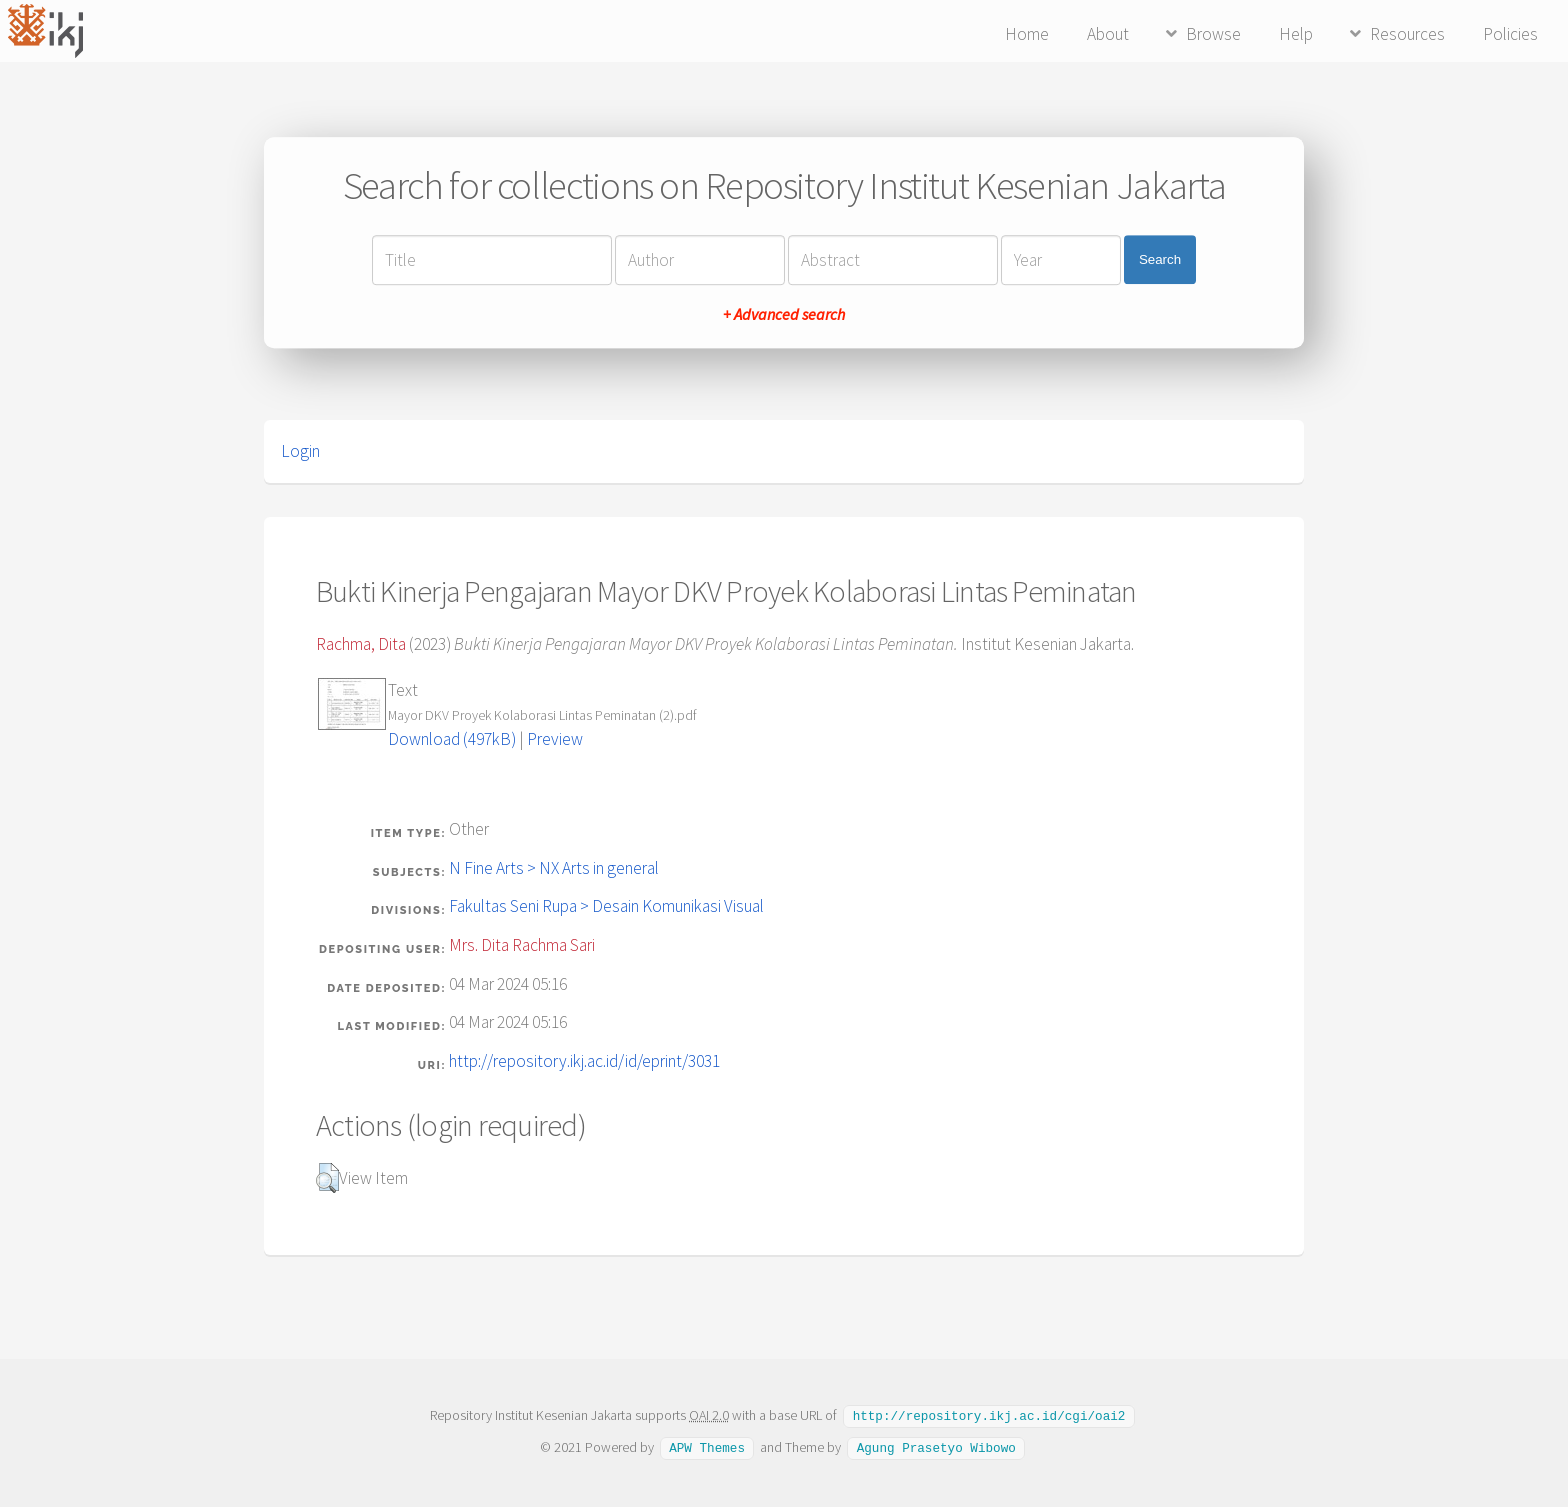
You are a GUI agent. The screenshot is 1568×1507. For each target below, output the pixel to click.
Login (300, 451)
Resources (1407, 34)
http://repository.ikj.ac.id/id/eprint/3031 (584, 1061)
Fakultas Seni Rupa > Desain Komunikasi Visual (606, 906)
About (1108, 34)
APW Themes (707, 1446)
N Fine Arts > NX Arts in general (554, 868)
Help (1296, 34)
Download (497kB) (452, 739)
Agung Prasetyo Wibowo (936, 1446)
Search (1160, 259)
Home (1027, 34)
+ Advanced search (784, 314)
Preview (555, 739)
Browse (1213, 34)
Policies (1510, 34)
